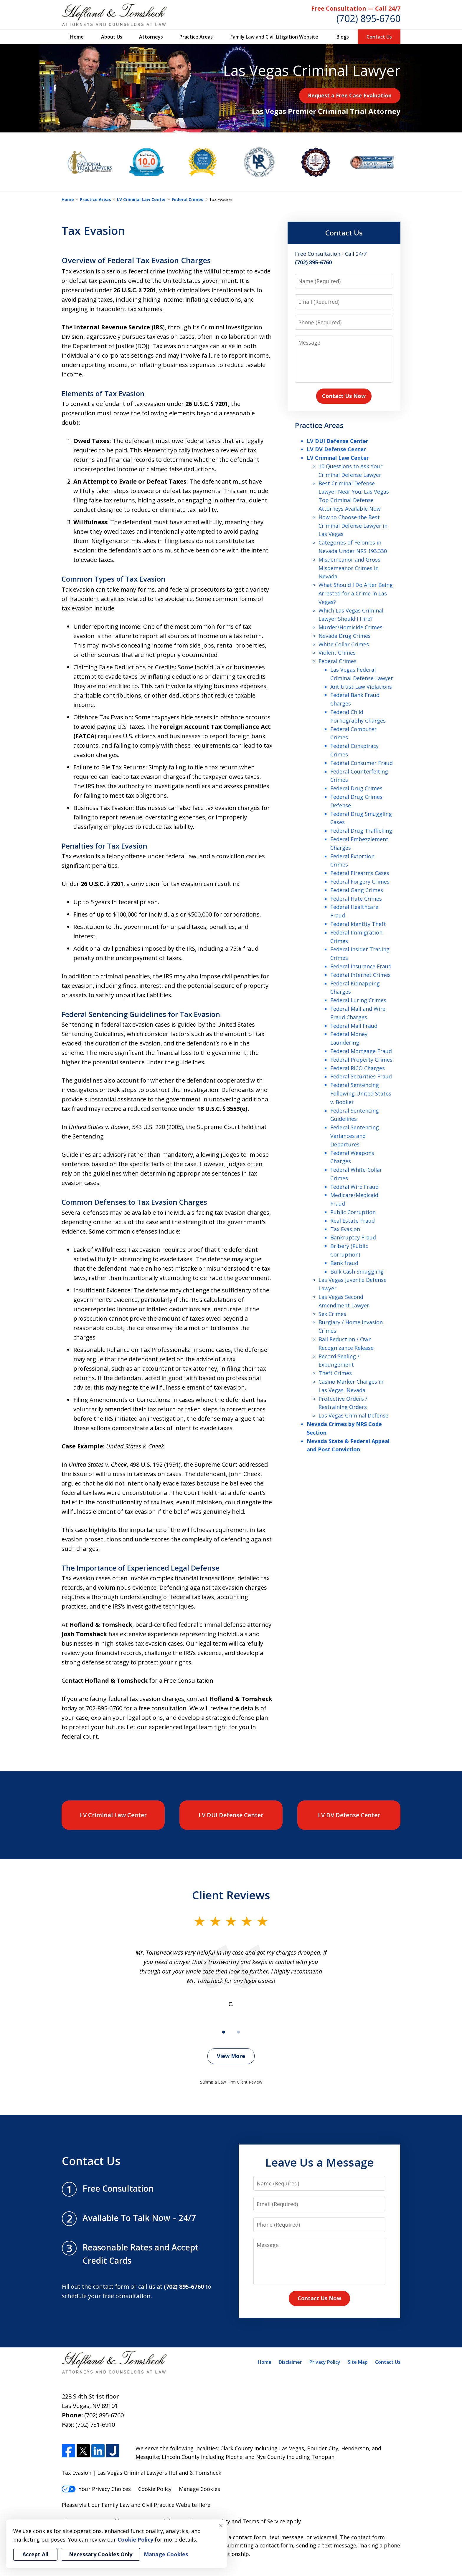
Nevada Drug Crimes (345, 635)
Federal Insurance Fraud (361, 966)
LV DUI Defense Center (337, 440)
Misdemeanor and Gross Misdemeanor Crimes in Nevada (349, 568)
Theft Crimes (335, 1373)
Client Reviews (231, 1895)
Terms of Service (263, 2521)
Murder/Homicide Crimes (350, 627)
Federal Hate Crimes (356, 898)
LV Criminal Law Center (141, 199)
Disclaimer (290, 2362)
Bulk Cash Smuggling (357, 1271)
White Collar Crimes (344, 644)
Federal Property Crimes (361, 1059)
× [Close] (221, 2525)
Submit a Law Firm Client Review (231, 2082)
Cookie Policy (154, 2488)
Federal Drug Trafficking (361, 830)
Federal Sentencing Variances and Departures (354, 1136)
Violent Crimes (337, 652)
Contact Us (379, 37)
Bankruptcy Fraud (353, 1237)
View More (231, 2055)
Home (77, 37)
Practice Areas (196, 37)
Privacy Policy (324, 2362)
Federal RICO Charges (357, 1068)
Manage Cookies (199, 2488)
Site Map (358, 2362)
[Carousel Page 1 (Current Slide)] (223, 2032)
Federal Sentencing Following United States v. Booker (360, 1093)
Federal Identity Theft (358, 923)
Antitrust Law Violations (361, 686)
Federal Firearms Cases (359, 873)
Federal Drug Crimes (356, 788)
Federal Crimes (187, 199)
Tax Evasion (345, 1229)
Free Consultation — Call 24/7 (355, 8)
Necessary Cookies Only (100, 2554)
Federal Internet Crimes (360, 974)
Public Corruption (353, 1212)
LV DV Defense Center (336, 449)
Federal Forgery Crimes (360, 881)
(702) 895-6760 (368, 18)
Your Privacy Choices (96, 2488)
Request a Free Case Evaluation (350, 95)
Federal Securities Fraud (361, 1076)
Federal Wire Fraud (354, 1186)
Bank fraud (344, 1263)
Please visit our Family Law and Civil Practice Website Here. (137, 2504)
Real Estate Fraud (352, 1220)
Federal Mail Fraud (353, 1025)
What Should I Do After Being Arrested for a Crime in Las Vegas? (356, 593)
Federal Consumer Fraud (361, 762)
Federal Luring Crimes (358, 1000)
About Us (111, 37)
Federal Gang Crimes (356, 890)
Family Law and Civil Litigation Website (274, 37)
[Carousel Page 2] (238, 2032)
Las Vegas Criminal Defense (353, 1415)
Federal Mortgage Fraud (361, 1051)
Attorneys (151, 37)
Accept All (35, 2554)
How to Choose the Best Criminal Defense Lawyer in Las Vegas (353, 526)
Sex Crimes (332, 1313)
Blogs (342, 37)
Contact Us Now (344, 395)
